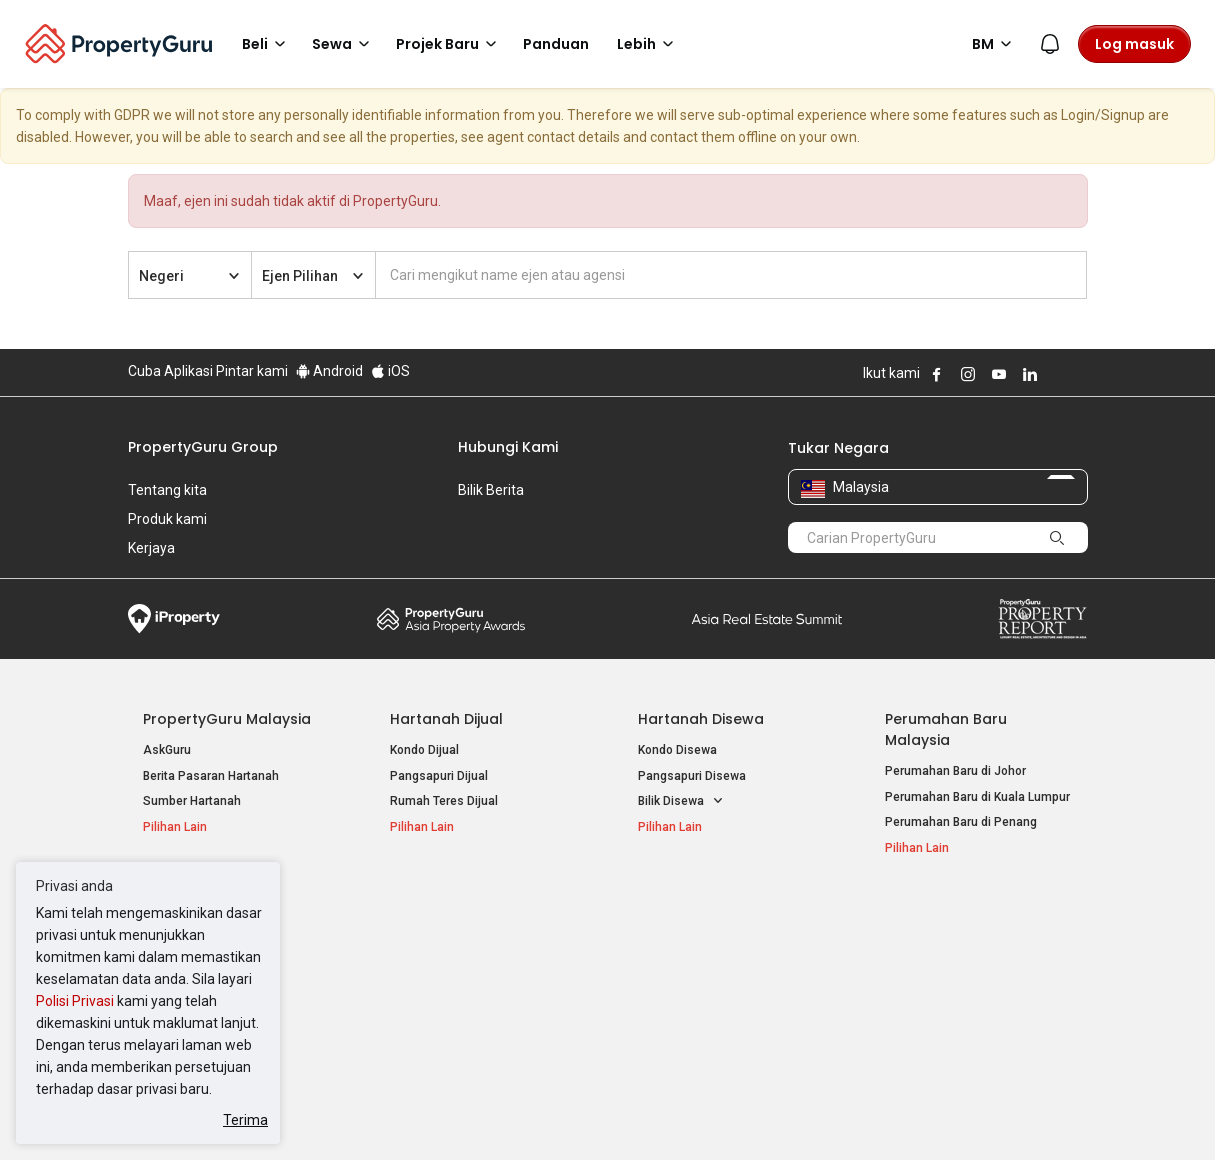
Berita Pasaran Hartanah (211, 776)
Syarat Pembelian (591, 1114)
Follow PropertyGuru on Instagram (968, 374)
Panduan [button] (556, 44)
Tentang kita (167, 490)
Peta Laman (918, 1021)
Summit (767, 619)
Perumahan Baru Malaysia (946, 729)
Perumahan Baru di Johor (955, 771)
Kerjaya (151, 548)
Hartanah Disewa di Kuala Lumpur (483, 945)
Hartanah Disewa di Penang (467, 970)
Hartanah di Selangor (696, 970)
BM (995, 44)
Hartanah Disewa (701, 719)
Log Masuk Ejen (928, 945)
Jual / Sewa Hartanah (945, 970)
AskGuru (167, 750)
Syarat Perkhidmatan (339, 1114)
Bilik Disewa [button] (681, 801)
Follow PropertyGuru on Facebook (937, 374)
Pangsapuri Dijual (439, 776)
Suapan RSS (920, 996)
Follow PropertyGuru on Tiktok (1080, 374)
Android (329, 371)
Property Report (1042, 619)
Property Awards (451, 619)
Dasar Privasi (471, 1114)
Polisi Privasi (75, 1001)
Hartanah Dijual (446, 719)
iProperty (174, 619)
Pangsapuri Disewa (692, 776)
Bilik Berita (491, 490)
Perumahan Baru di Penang (961, 822)
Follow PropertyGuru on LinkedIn (1030, 374)
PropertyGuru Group (203, 447)
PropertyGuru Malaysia (227, 719)
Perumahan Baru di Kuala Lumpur (977, 797)
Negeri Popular (692, 914)
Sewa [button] (344, 44)
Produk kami (167, 519)
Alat (900, 914)
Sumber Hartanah (192, 801)
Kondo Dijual (424, 750)
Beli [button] (267, 44)
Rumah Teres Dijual (444, 801)
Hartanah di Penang (693, 996)
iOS (390, 371)
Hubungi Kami (508, 447)
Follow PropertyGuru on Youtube (999, 374)
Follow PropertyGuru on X (1057, 374)
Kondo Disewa (677, 750)
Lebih (648, 44)
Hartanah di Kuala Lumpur (709, 945)
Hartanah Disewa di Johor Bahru (479, 996)
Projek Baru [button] (449, 44)
